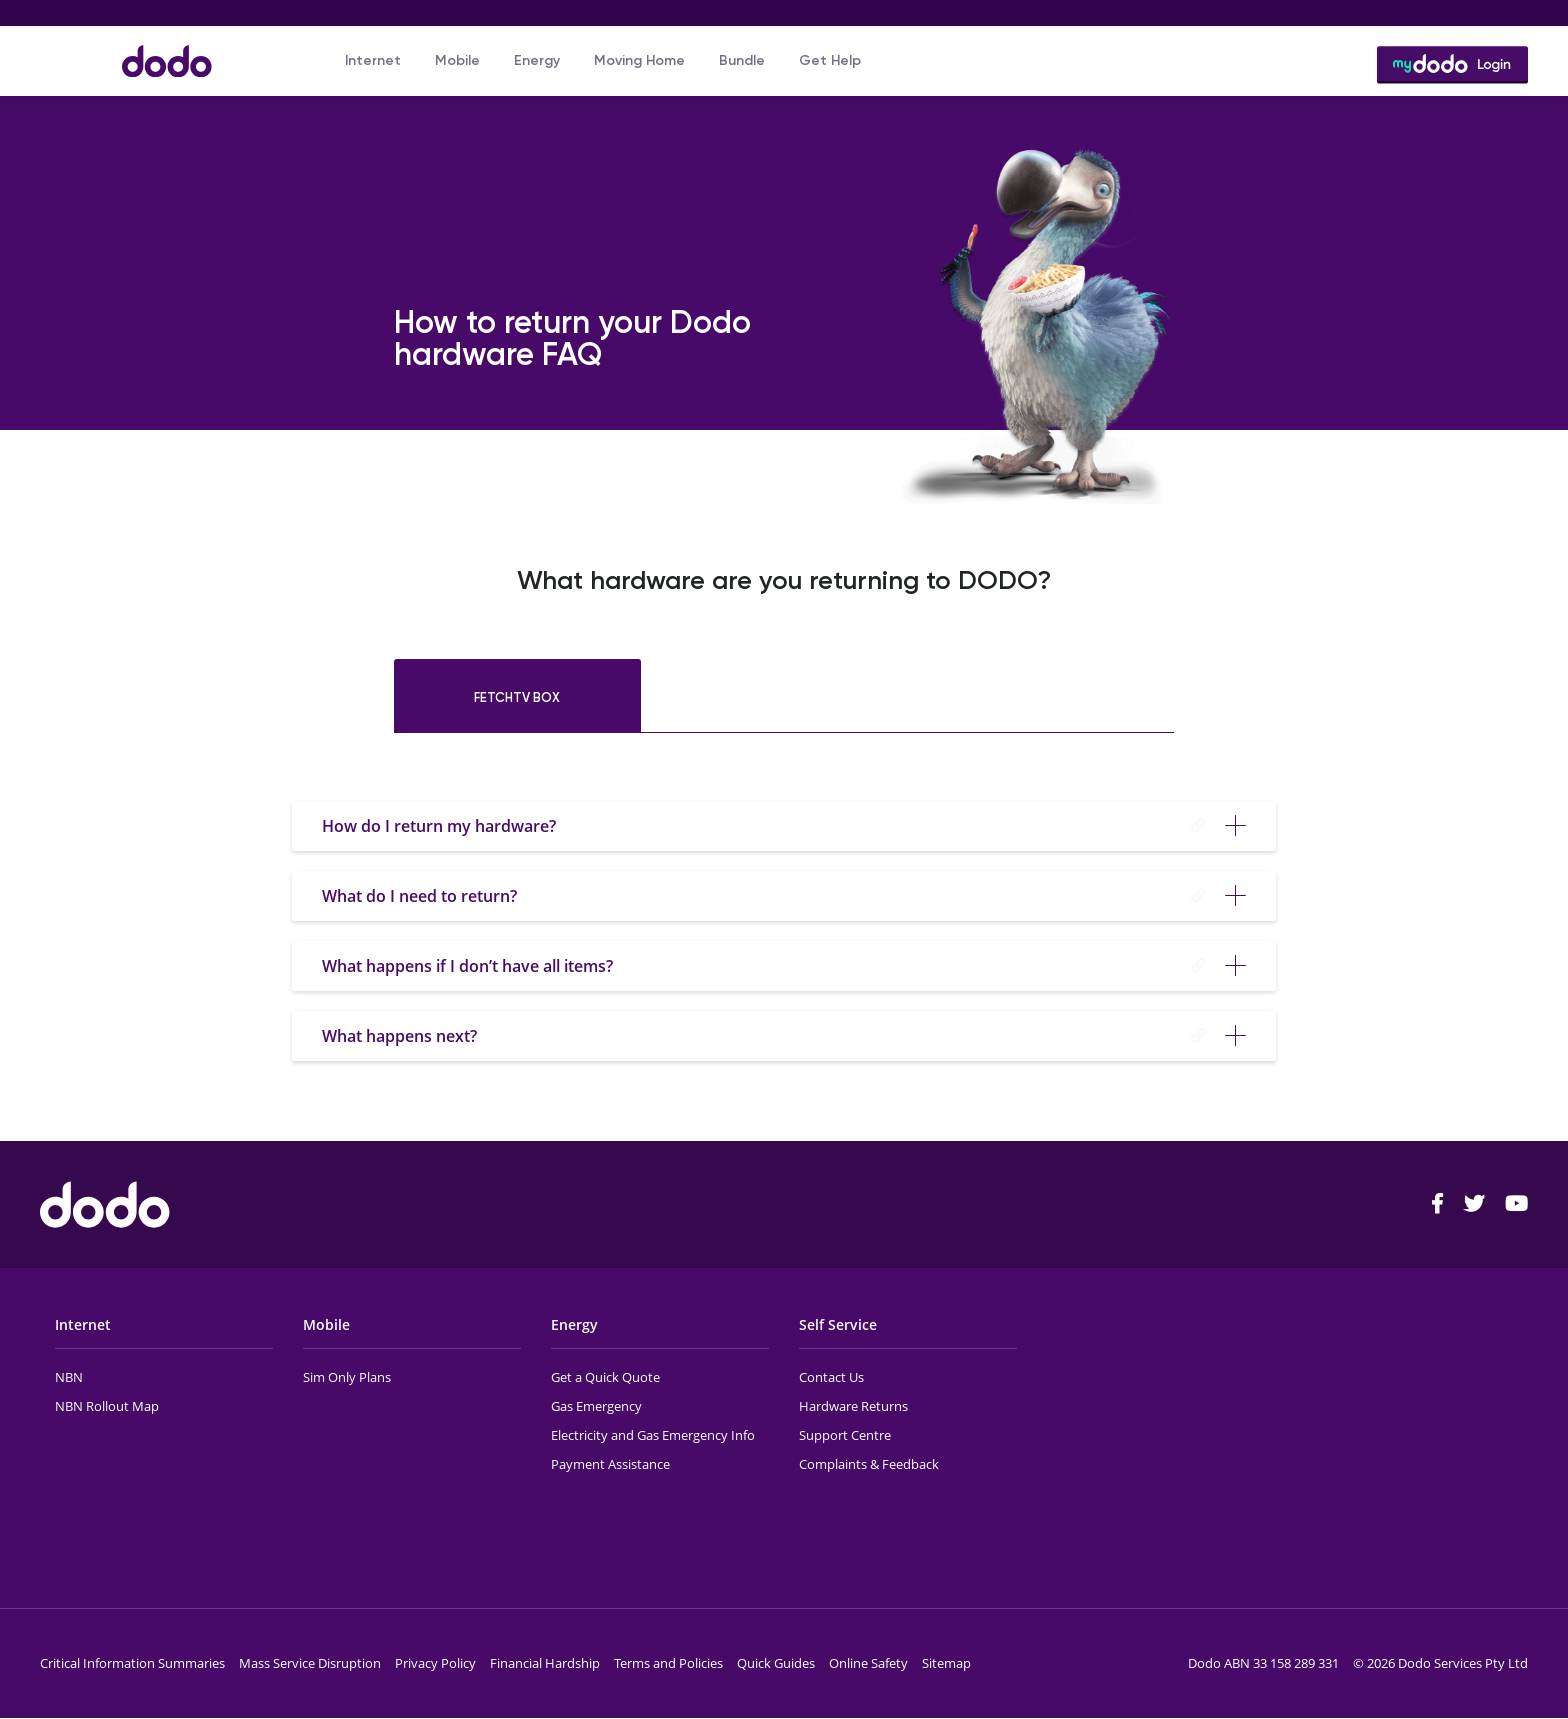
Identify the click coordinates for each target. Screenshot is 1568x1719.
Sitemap (946, 1663)
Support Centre (845, 1435)
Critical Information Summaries (132, 1663)
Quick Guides (776, 1663)
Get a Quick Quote (605, 1377)
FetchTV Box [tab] (517, 697)
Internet (373, 60)
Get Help (830, 60)
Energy (537, 60)
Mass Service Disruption (310, 1663)
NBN (69, 1377)
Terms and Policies (668, 1663)
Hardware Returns (853, 1406)
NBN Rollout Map (107, 1406)
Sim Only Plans (347, 1377)
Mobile (457, 60)
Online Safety (868, 1663)
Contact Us (831, 1377)
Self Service (838, 1324)
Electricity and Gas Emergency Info (653, 1435)
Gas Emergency (596, 1406)
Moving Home (639, 60)
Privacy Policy (435, 1663)
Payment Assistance (610, 1464)
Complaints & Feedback (869, 1464)
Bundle (742, 60)
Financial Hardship (545, 1663)
